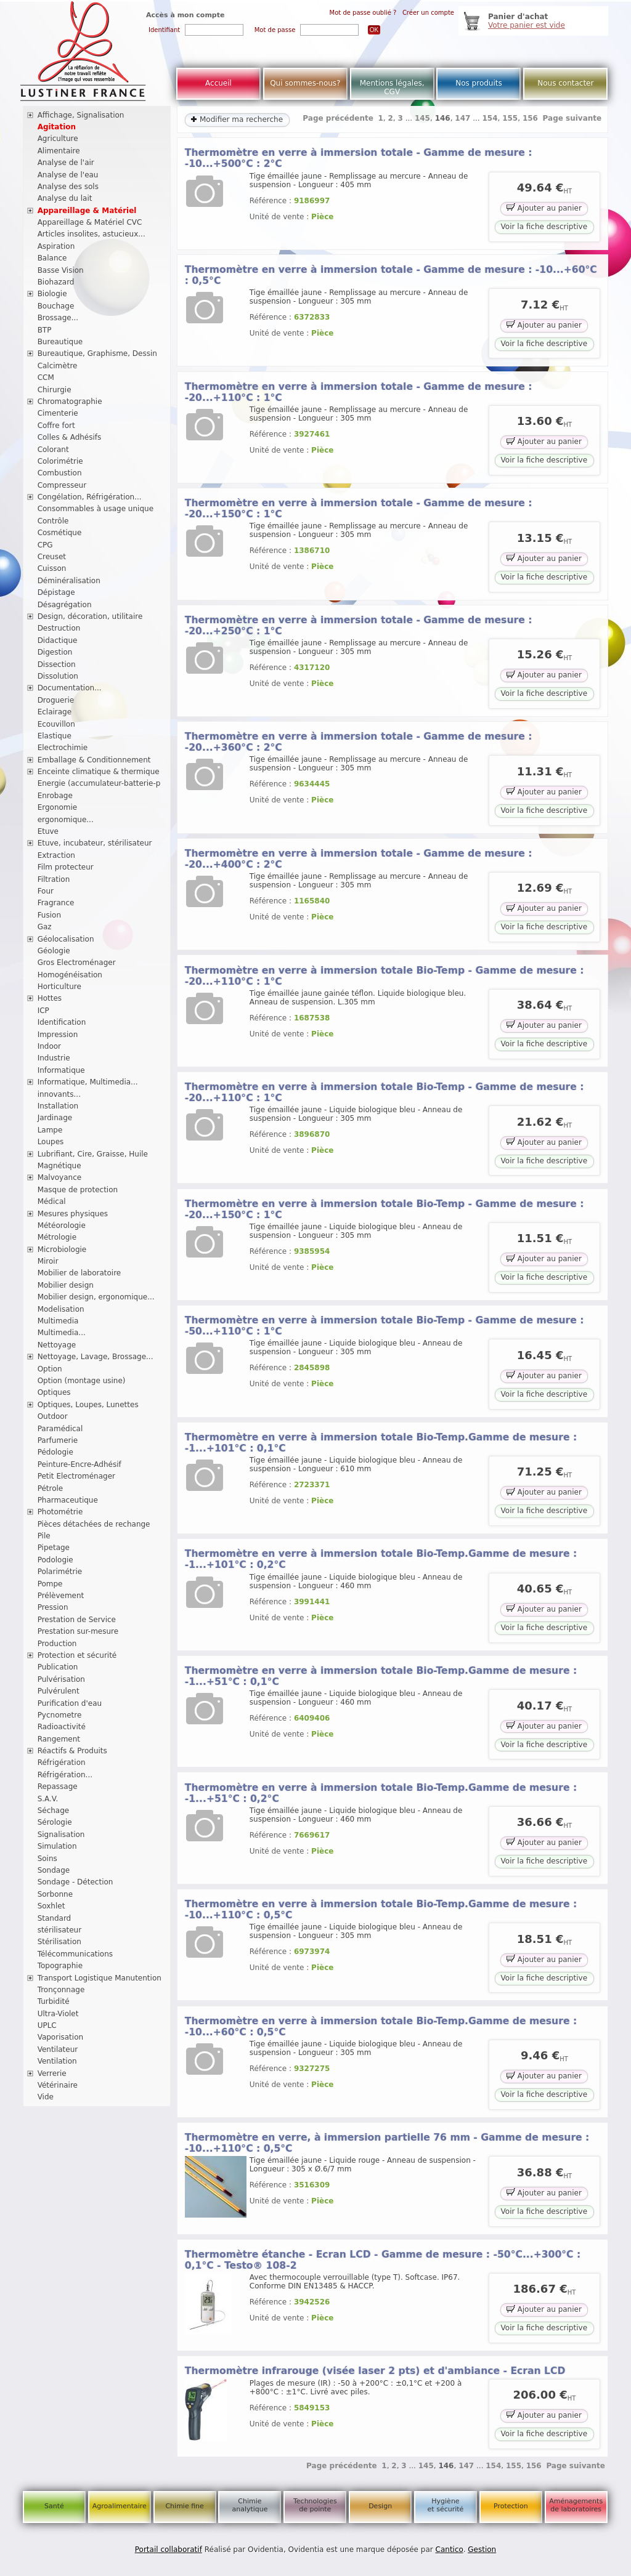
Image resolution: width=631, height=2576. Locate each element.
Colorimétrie (60, 461)
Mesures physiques (73, 1213)
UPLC (47, 2025)
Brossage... (58, 317)
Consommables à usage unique (95, 508)
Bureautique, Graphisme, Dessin (97, 353)
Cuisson (52, 568)
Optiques (54, 1392)
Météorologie (62, 1225)
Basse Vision (61, 270)
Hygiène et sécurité (446, 2505)
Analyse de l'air (66, 162)
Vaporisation (60, 2037)
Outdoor (53, 1416)
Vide (46, 2097)
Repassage (58, 1786)
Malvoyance (60, 1177)
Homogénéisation (70, 975)
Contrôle (53, 521)
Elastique (54, 736)
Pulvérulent (58, 1691)
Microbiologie (62, 1249)
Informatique (61, 1070)
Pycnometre (60, 1715)
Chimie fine (184, 2506)
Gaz (45, 927)
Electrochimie (63, 747)
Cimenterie (58, 413)
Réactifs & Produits (72, 1750)
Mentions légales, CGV (392, 87)
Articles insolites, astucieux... (91, 234)
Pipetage (54, 1547)
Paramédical (60, 1428)
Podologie (55, 1560)
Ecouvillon (56, 724)
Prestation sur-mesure (78, 1631)
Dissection (57, 664)
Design (380, 2506)
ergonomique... (66, 819)
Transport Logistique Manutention (99, 1978)
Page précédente (338, 118)
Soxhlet (51, 1906)
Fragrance (56, 902)
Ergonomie (58, 807)
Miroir (48, 1261)
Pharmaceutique (68, 1500)
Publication (58, 1667)
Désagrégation (65, 604)
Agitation (57, 127)
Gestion (482, 2549)
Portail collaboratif (168, 2549)
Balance (52, 258)
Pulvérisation (61, 1679)
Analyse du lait (65, 198)
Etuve (48, 831)
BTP (45, 330)
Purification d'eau (70, 1703)
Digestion (55, 652)
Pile (44, 1536)
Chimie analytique (249, 2505)
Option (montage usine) (82, 1380)
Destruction (59, 628)
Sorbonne (55, 1894)
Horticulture (59, 986)
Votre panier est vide (526, 25)
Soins (47, 1858)
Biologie (52, 293)
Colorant (53, 449)
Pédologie (55, 1452)
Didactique (58, 640)
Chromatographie (70, 401)
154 (489, 118)
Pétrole (50, 1488)
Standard (54, 1918)
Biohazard (56, 282)
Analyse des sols (68, 186)
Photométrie (60, 1512)
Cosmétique (60, 532)
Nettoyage (57, 1345)
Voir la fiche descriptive (544, 226)
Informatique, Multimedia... (88, 1082)
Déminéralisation (69, 580)
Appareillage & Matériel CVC (90, 222)
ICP (43, 1010)
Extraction (56, 855)
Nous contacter (565, 83)
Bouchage (56, 306)
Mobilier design (66, 1285)
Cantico (449, 2549)
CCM (46, 377)
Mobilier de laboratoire (79, 1273)
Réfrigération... (65, 1774)
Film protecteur (66, 867)
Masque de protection (78, 1189)
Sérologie (55, 1822)
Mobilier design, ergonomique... (96, 1297)
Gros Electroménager (77, 962)
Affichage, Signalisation (81, 115)
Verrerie (52, 2073)
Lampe (50, 1130)
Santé (54, 2506)
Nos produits (478, 83)
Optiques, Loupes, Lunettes (88, 1404)
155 (510, 118)
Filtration (54, 879)
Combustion (60, 473)
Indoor (49, 1046)
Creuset (52, 556)
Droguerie (56, 700)
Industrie (54, 1058)
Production (57, 1643)
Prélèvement (61, 1595)
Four (46, 891)
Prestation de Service (77, 1619)
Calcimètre (58, 365)
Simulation (57, 1846)
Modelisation (61, 1309)
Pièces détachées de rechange (94, 1524)
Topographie (60, 1965)
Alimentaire (59, 151)
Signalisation (61, 1834)
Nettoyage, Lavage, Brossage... (95, 1356)
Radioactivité (62, 1726)
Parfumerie (58, 1440)
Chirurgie (54, 390)
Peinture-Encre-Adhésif (79, 1464)
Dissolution (58, 676)
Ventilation (57, 2061)
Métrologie (57, 1237)
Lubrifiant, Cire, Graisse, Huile (93, 1154)
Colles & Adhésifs (70, 437)
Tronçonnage (61, 1989)
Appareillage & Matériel (87, 210)
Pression (53, 1607)
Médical (52, 1201)
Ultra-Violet (58, 2013)
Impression (58, 1034)
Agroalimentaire (119, 2506)
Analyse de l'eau (68, 175)
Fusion (49, 915)
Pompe (50, 1584)
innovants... (59, 1094)
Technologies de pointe (315, 2505)
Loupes (51, 1141)
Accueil (218, 83)
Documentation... (70, 688)
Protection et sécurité (77, 1655)
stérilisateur (60, 1930)
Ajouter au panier (544, 207)
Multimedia (58, 1321)
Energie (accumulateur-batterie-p (99, 783)
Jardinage (55, 1117)
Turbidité (54, 2001)
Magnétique (59, 1165)
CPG (45, 545)
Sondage (54, 1870)
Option (50, 1369)
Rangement (59, 1739)
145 (422, 118)
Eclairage (55, 712)
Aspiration (56, 246)
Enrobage (55, 795)
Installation (58, 1106)
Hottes (50, 998)
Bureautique (60, 341)
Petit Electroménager (76, 1476)
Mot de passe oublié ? (363, 12)
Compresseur (62, 485)
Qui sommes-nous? (305, 83)
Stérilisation (59, 1941)
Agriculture (58, 138)
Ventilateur (58, 2049)
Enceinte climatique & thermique (99, 771)
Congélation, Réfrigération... (90, 497)
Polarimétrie (60, 1571)
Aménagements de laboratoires (576, 2505)
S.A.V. (48, 1799)
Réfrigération (62, 1762)
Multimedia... (62, 1332)
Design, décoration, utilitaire (90, 616)
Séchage (54, 1810)
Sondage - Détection (75, 1882)
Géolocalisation (66, 939)
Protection (511, 2506)
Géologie (54, 951)
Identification (62, 1022)
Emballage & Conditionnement (94, 760)
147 (462, 118)
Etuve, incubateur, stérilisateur (95, 843)
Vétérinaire (58, 2085)
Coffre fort (56, 425)
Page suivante (572, 118)
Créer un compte (428, 12)
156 (530, 118)
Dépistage (56, 592)
